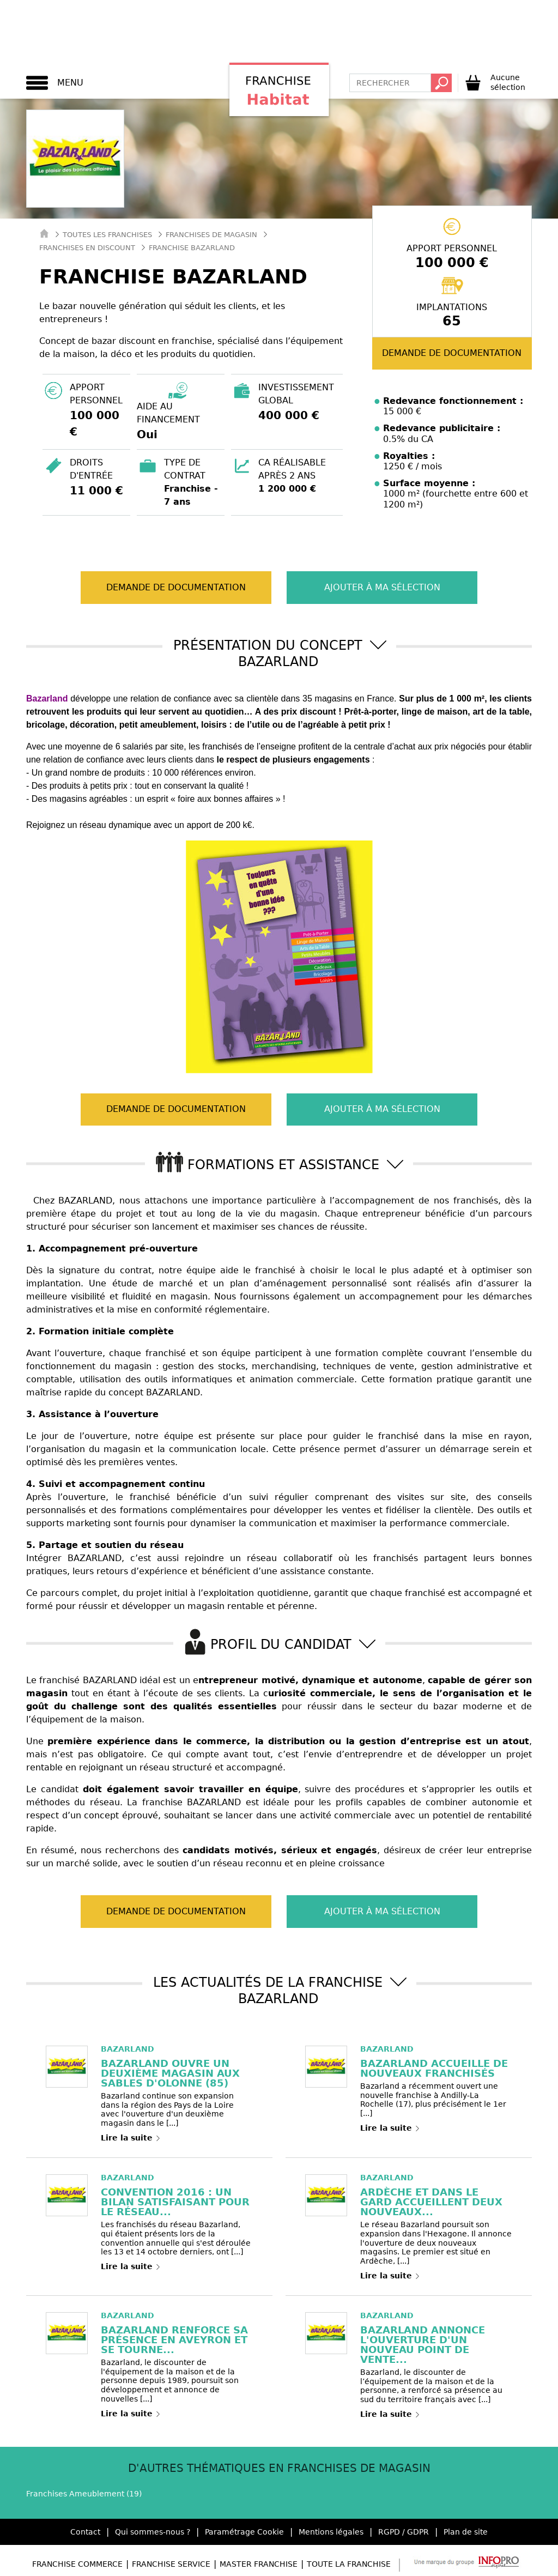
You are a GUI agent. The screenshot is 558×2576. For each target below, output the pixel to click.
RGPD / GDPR (403, 2531)
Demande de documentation (451, 353)
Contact (85, 2531)
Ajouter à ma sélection (374, 587)
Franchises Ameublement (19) (84, 2493)
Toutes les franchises (107, 235)
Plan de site (466, 2531)
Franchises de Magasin (211, 235)
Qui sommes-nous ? (152, 2531)
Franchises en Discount (87, 248)
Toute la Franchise (349, 2564)
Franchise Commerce (77, 2564)
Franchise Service (171, 2564)
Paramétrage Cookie (244, 2531)
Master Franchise (259, 2564)
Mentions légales (331, 2531)
